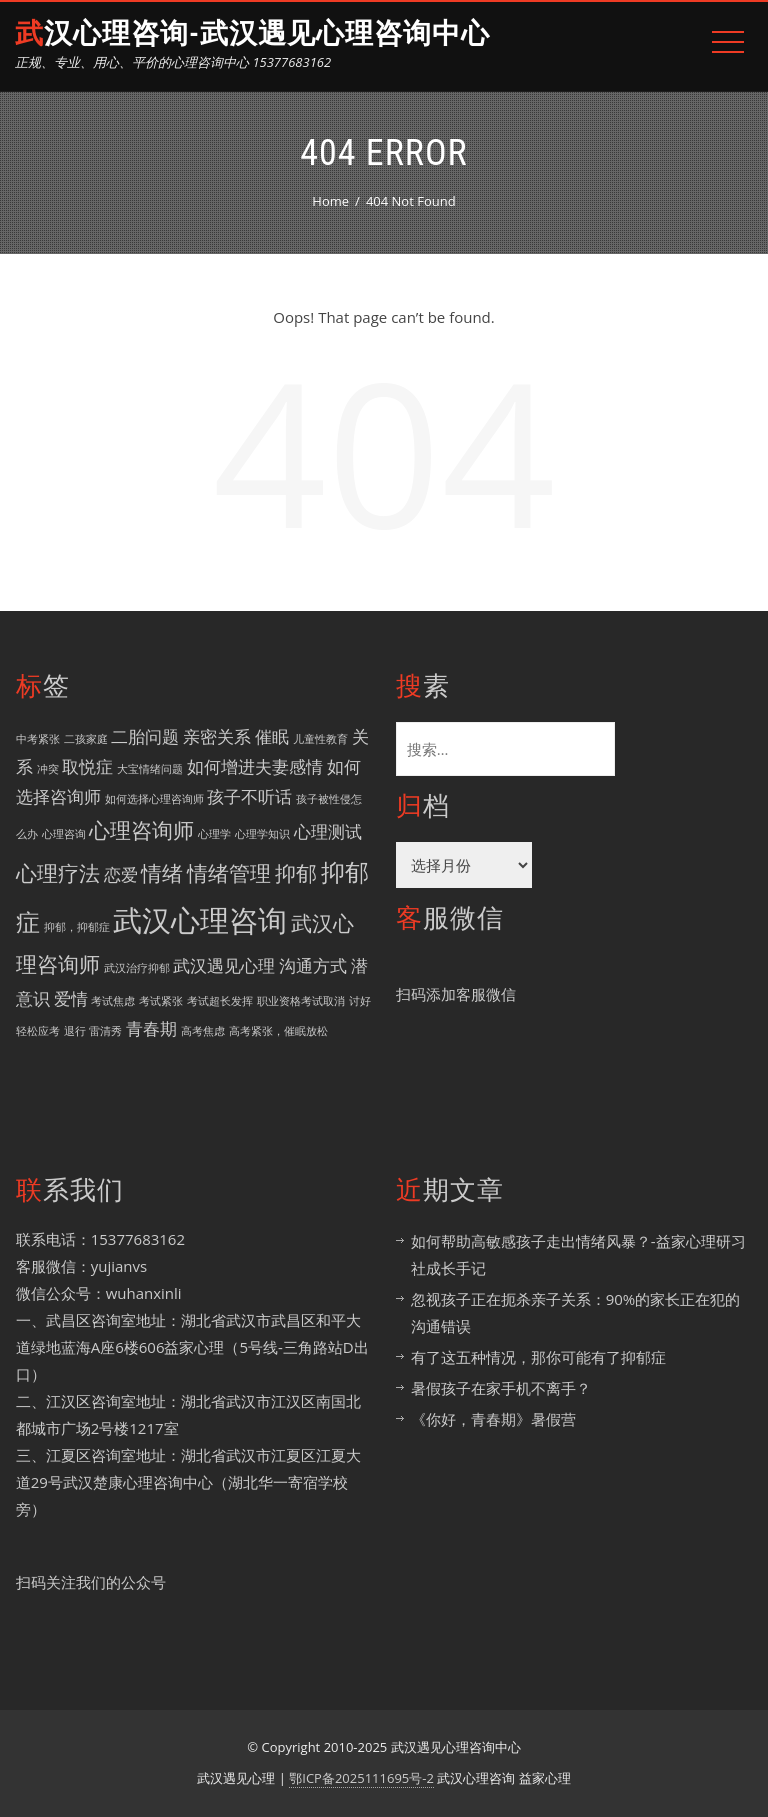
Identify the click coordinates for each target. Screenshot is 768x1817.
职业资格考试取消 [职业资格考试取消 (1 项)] (301, 1001)
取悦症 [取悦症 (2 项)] (87, 766)
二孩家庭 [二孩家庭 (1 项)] (86, 739)
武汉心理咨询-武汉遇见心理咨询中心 (252, 33)
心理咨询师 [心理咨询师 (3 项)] (141, 830)
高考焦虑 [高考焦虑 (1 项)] (203, 1031)
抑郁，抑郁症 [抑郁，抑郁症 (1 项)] (77, 927)
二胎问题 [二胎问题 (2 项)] (145, 736)
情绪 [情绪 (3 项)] (162, 873)
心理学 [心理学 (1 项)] (214, 834)
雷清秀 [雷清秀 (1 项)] (105, 1031)
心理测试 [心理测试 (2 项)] (328, 831)
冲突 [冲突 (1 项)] (48, 769)
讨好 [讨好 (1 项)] (360, 1001)
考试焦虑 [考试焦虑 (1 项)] (113, 1001)
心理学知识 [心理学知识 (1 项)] (262, 834)
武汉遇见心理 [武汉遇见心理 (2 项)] (224, 965)
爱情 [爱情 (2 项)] (71, 998)
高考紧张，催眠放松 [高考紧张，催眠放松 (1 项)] (278, 1031)
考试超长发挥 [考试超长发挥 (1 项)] (220, 1001)
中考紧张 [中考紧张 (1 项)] (38, 739)
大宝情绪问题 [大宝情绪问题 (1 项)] (150, 769)
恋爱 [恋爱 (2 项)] (121, 874)
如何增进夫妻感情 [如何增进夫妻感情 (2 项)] (255, 766)
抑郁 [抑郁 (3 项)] (296, 873)
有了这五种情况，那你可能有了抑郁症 (538, 1357)
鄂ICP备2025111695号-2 (361, 1778)
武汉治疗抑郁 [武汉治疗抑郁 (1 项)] (137, 968)
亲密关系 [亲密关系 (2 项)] (217, 736)
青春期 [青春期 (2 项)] (151, 1028)
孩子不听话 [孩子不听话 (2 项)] (249, 796)
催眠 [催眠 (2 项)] (272, 736)
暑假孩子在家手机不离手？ (501, 1388)
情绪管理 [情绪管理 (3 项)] (229, 873)
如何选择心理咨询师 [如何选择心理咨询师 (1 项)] (154, 799)
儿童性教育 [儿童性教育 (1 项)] (320, 739)
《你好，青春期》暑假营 (493, 1419)
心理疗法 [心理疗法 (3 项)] (58, 873)
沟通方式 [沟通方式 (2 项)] (313, 965)
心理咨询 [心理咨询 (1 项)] (64, 834)
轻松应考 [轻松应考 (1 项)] (38, 1031)
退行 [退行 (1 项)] (75, 1031)
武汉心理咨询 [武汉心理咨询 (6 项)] (200, 920)
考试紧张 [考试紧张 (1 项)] (161, 1001)
